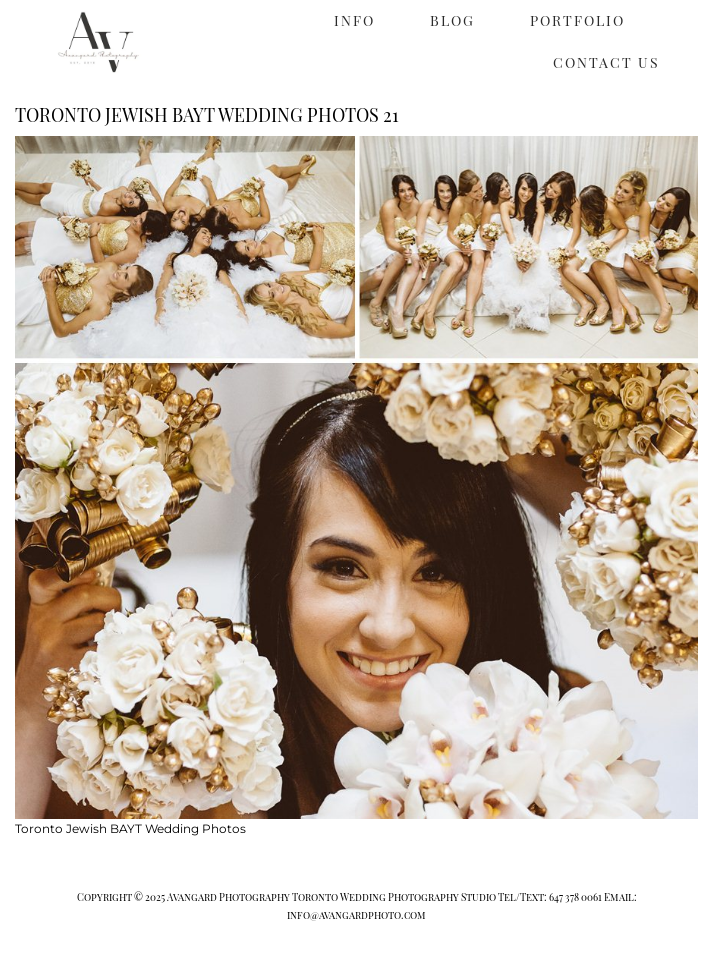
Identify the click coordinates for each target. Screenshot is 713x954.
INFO (354, 20)
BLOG (452, 20)
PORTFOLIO (577, 20)
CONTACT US (606, 62)
